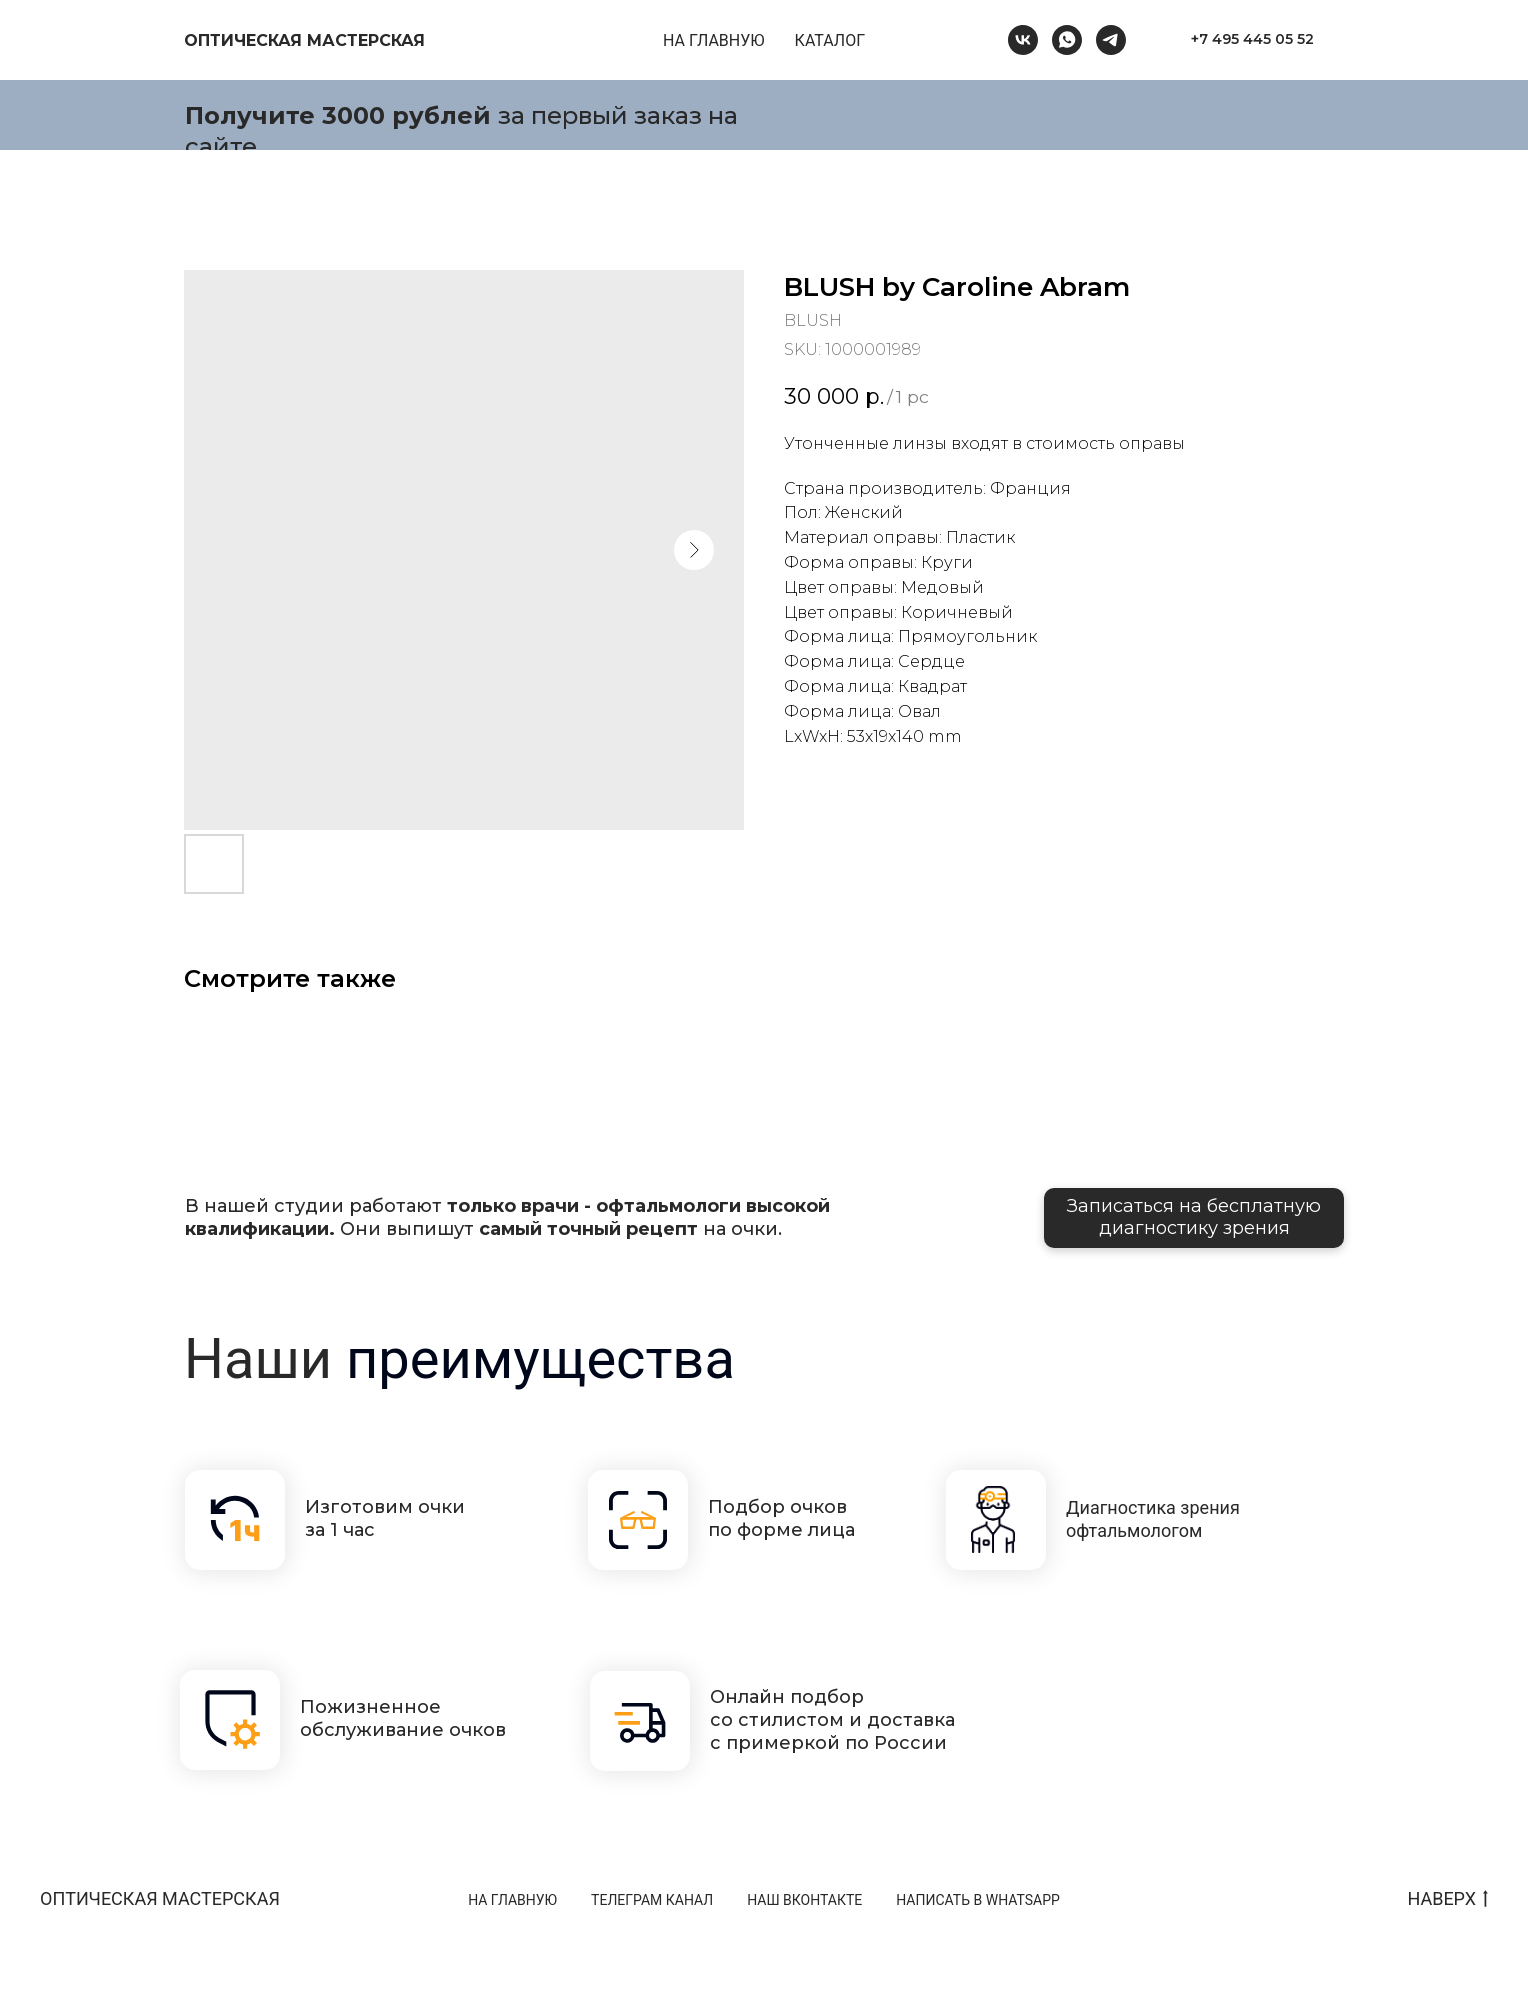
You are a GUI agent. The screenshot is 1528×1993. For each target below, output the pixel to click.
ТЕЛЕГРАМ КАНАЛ (652, 1900)
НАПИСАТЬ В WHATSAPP (978, 1900)
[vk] (1023, 40)
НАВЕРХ (1447, 1899)
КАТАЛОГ (830, 40)
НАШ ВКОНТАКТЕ (804, 1900)
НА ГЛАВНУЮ (714, 40)
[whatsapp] (1067, 40)
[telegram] (1111, 40)
